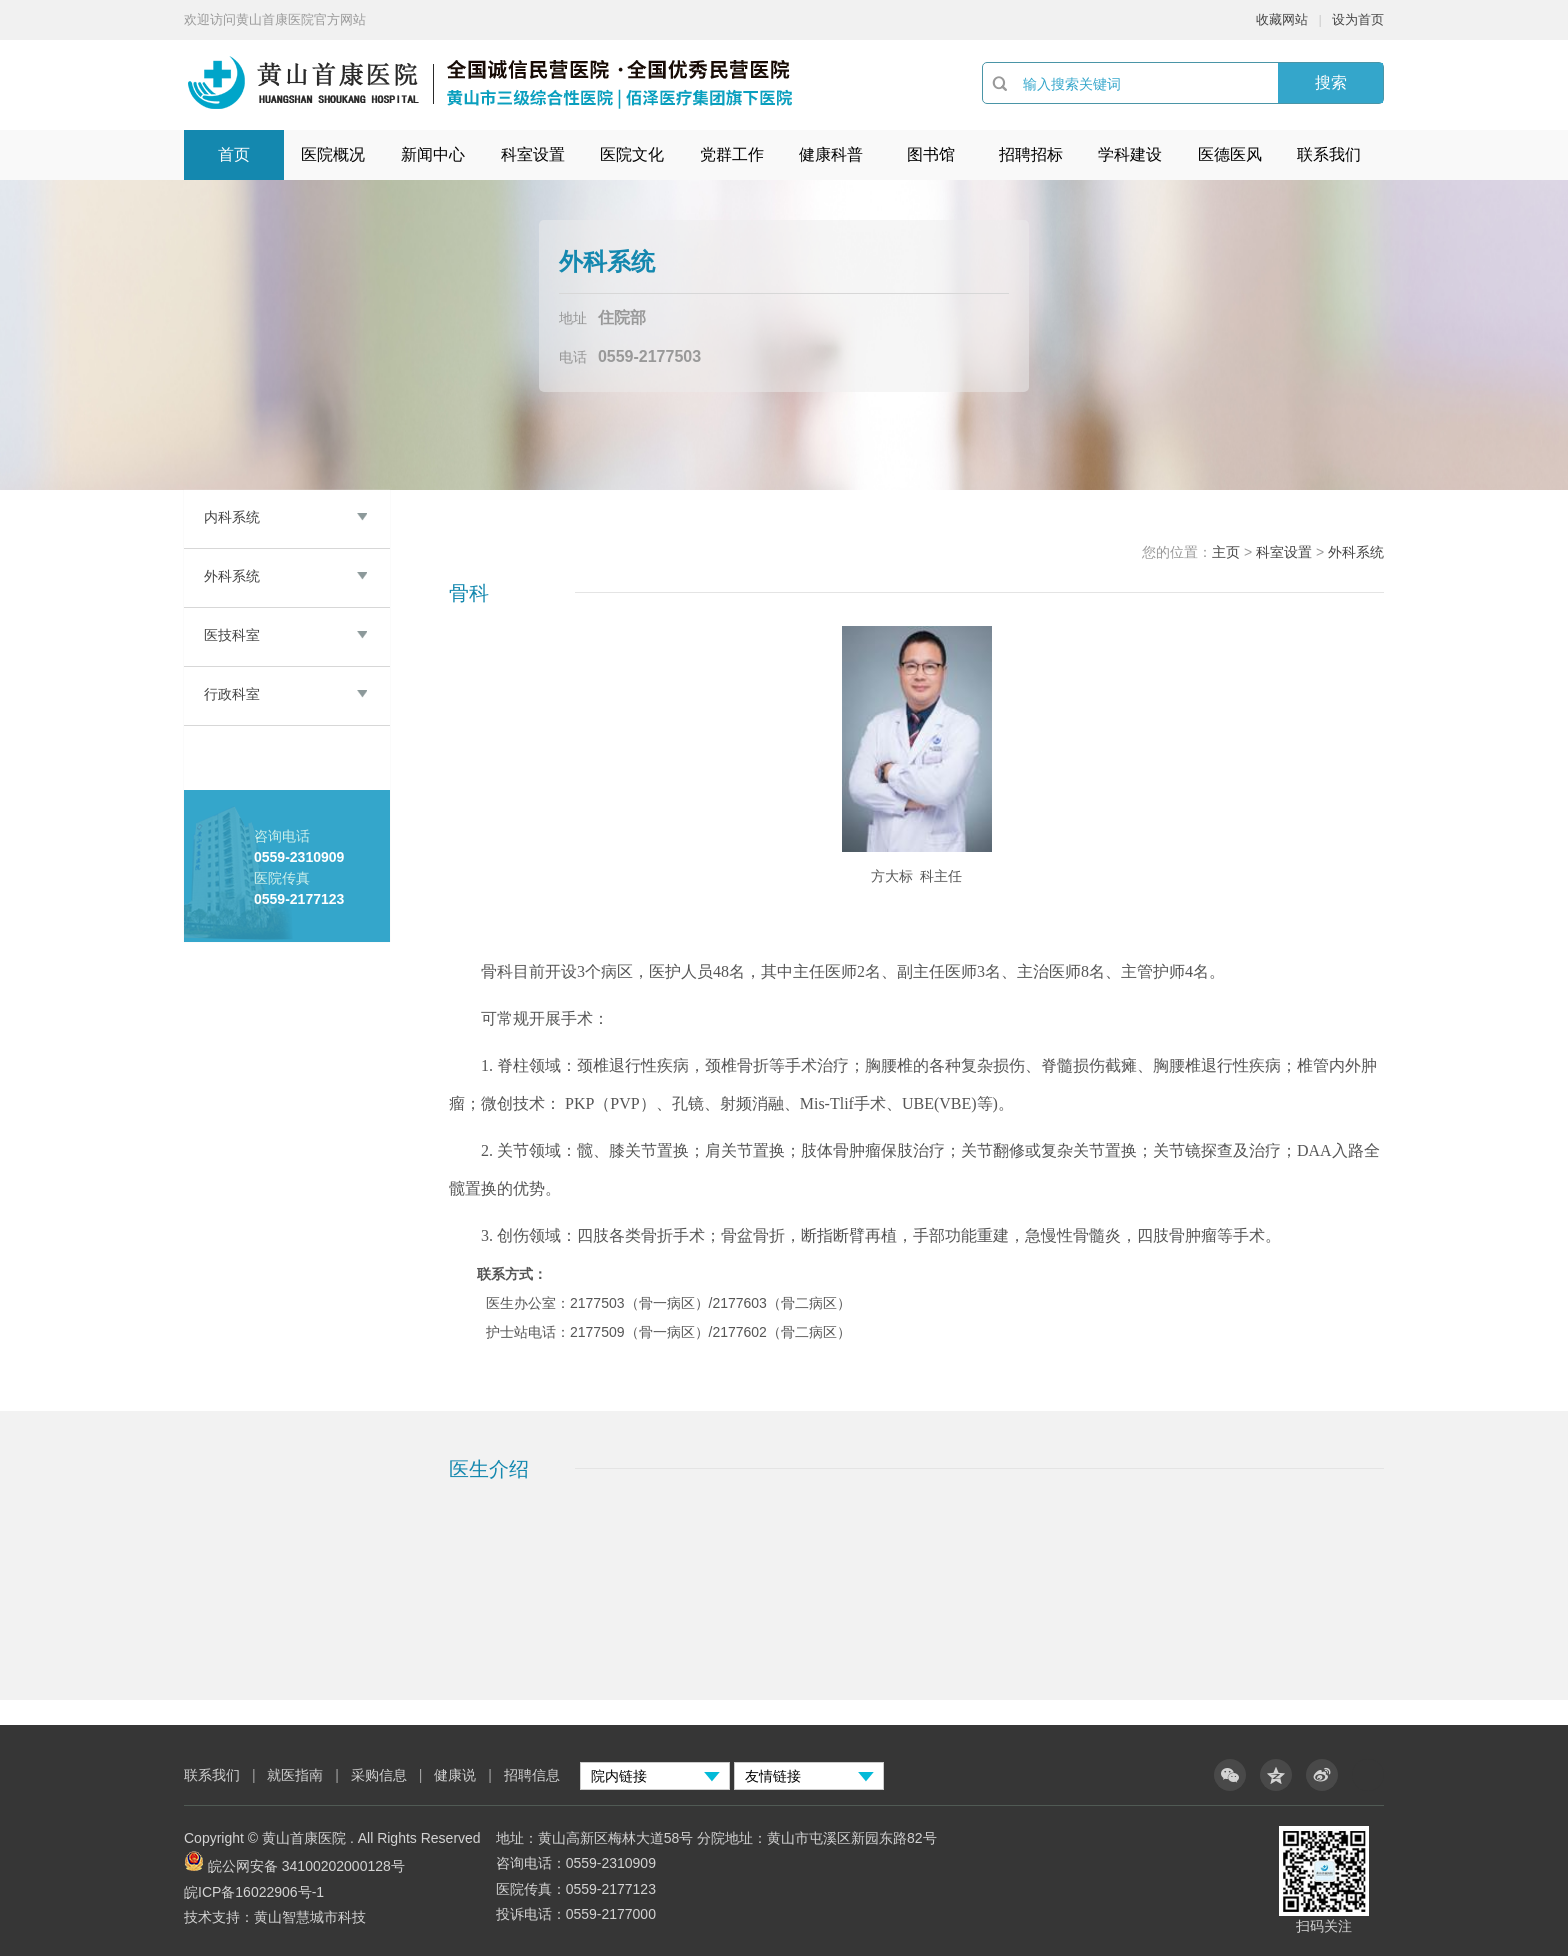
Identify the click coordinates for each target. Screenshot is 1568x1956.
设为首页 (1358, 19)
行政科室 (232, 694)
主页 (1226, 552)
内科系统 (232, 517)
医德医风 (1230, 154)
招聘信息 (532, 1775)
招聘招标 (1031, 154)
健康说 (457, 1775)
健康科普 (831, 154)
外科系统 (232, 576)
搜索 (1331, 82)
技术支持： (219, 1917)
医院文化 (632, 154)
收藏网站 (1282, 19)
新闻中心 (433, 154)
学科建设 (1130, 154)
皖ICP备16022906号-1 (254, 1892)
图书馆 (931, 154)
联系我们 (1329, 154)
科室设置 (533, 154)
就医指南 (295, 1775)
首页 (234, 154)
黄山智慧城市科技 (310, 1917)
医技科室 (232, 635)
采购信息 (379, 1775)
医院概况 (333, 154)
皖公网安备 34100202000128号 (306, 1866)
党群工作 (732, 154)
